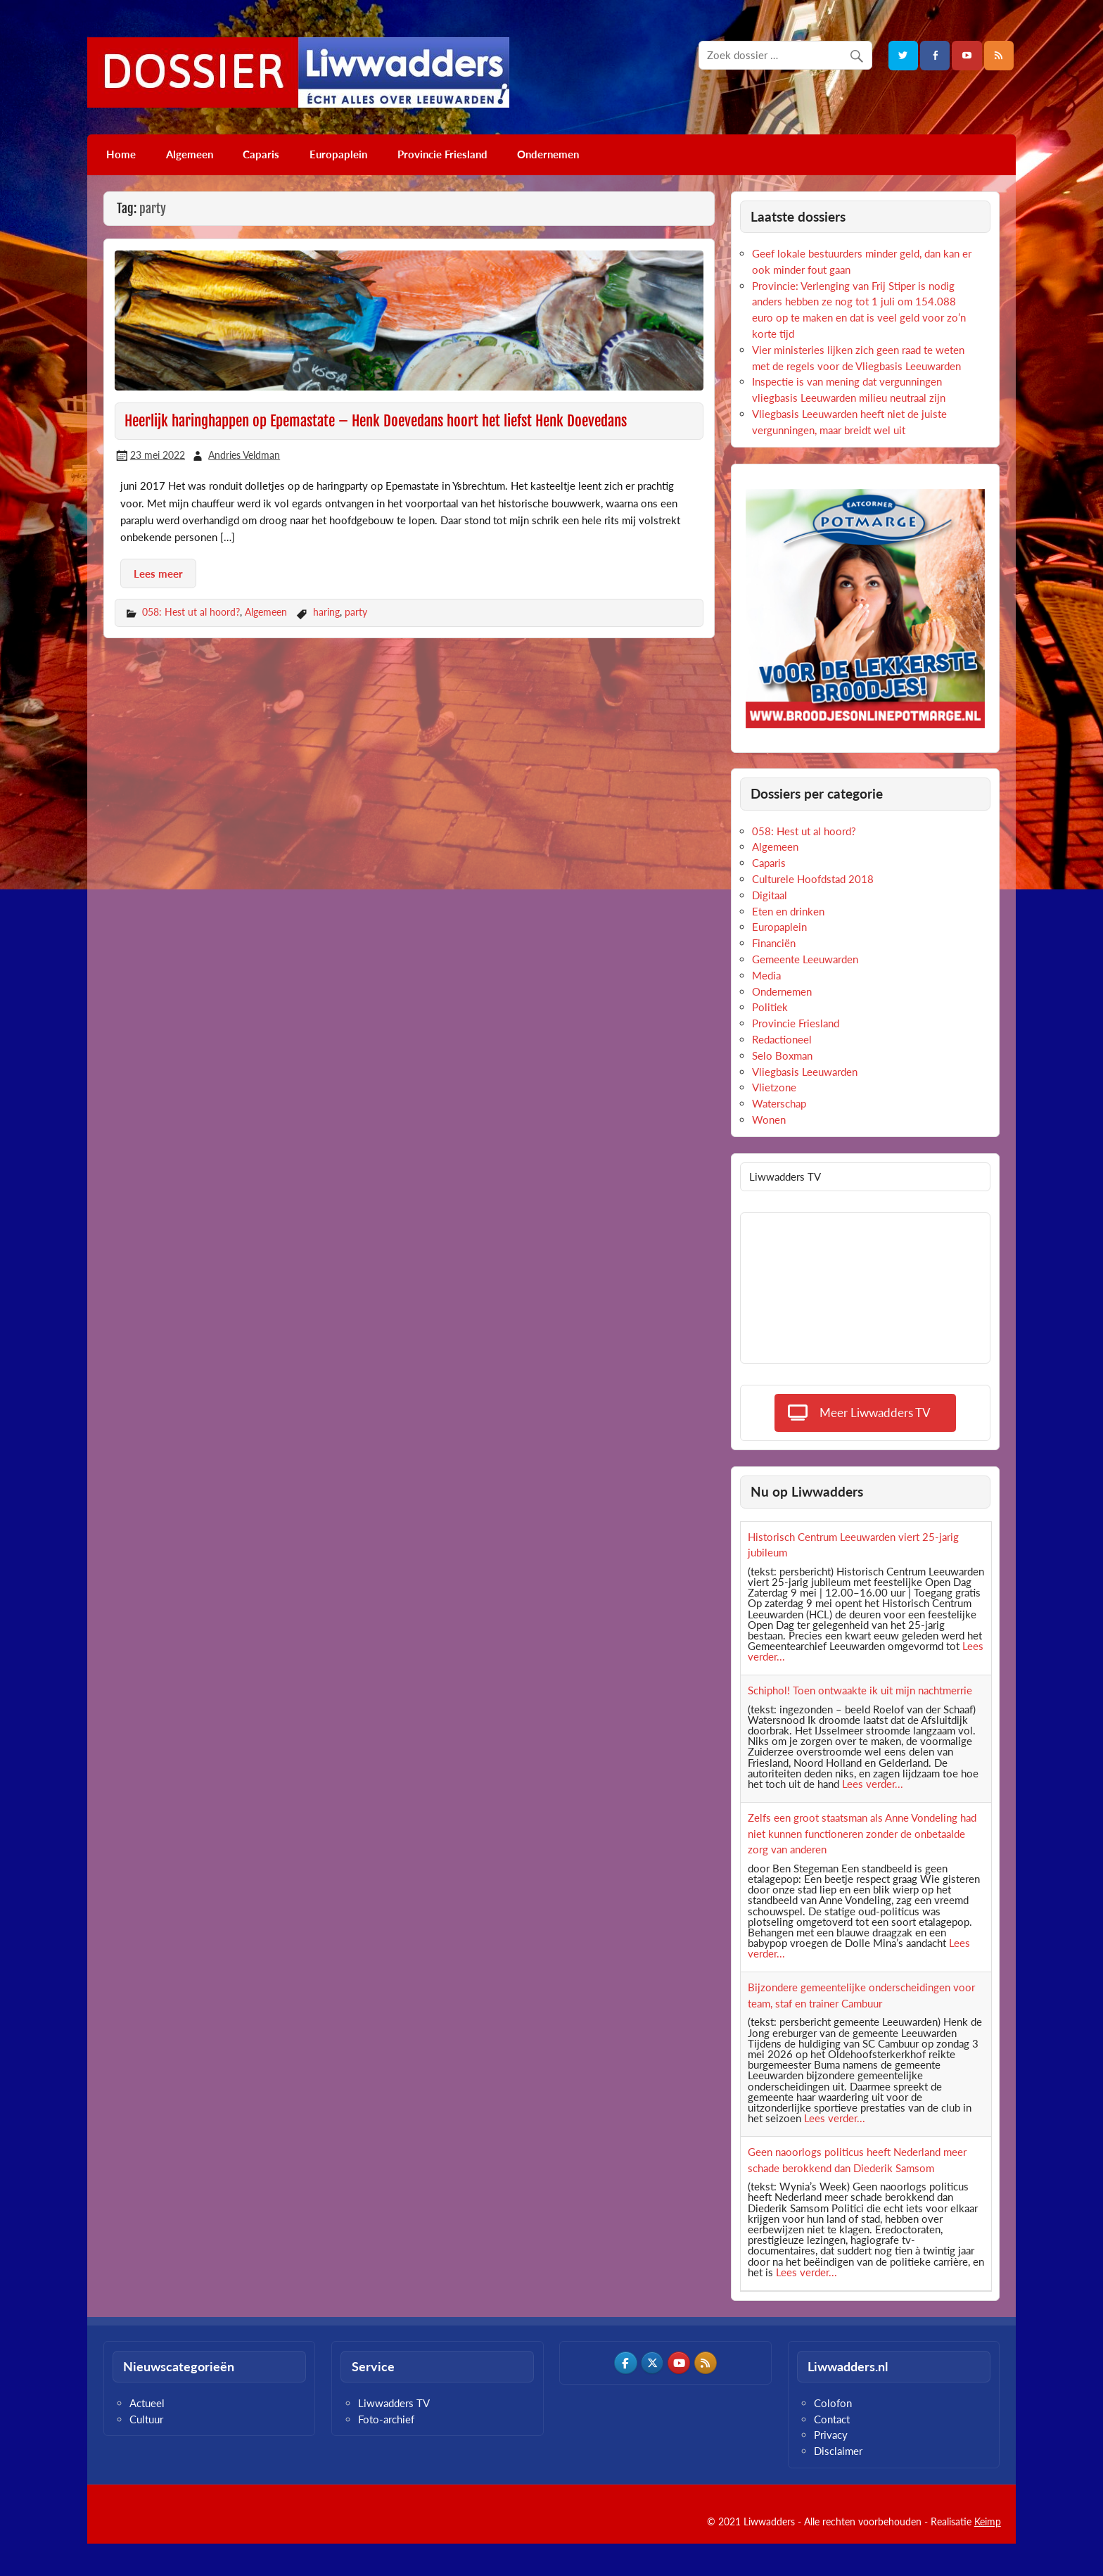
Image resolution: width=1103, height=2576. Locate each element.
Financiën (774, 943)
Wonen (769, 1119)
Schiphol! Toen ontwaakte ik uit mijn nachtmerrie (860, 1690)
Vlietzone (774, 1087)
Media (766, 975)
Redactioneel (782, 1039)
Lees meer (158, 573)
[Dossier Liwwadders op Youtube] (679, 2363)
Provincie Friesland (442, 154)
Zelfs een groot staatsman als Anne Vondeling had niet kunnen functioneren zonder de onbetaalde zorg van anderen (862, 1833)
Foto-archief (386, 2419)
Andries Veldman (244, 455)
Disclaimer (838, 2450)
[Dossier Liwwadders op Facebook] (625, 2363)
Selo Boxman (782, 1055)
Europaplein (338, 154)
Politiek (770, 1007)
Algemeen (189, 154)
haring (326, 612)
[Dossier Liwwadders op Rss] (705, 2363)
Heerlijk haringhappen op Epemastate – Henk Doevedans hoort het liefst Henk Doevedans (376, 421)
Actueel (147, 2403)
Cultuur (146, 2419)
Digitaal (769, 895)
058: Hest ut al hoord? (191, 612)
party (356, 612)
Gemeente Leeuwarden (805, 959)
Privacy (831, 2434)
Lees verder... (872, 1783)
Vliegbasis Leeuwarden (804, 1071)
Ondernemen (548, 154)
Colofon (833, 2403)
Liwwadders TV (394, 2403)
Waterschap (779, 1103)
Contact (832, 2419)
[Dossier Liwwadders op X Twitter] (652, 2363)
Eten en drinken (788, 911)
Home (121, 154)
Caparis (261, 154)
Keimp (987, 2521)
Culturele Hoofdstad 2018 (813, 879)
